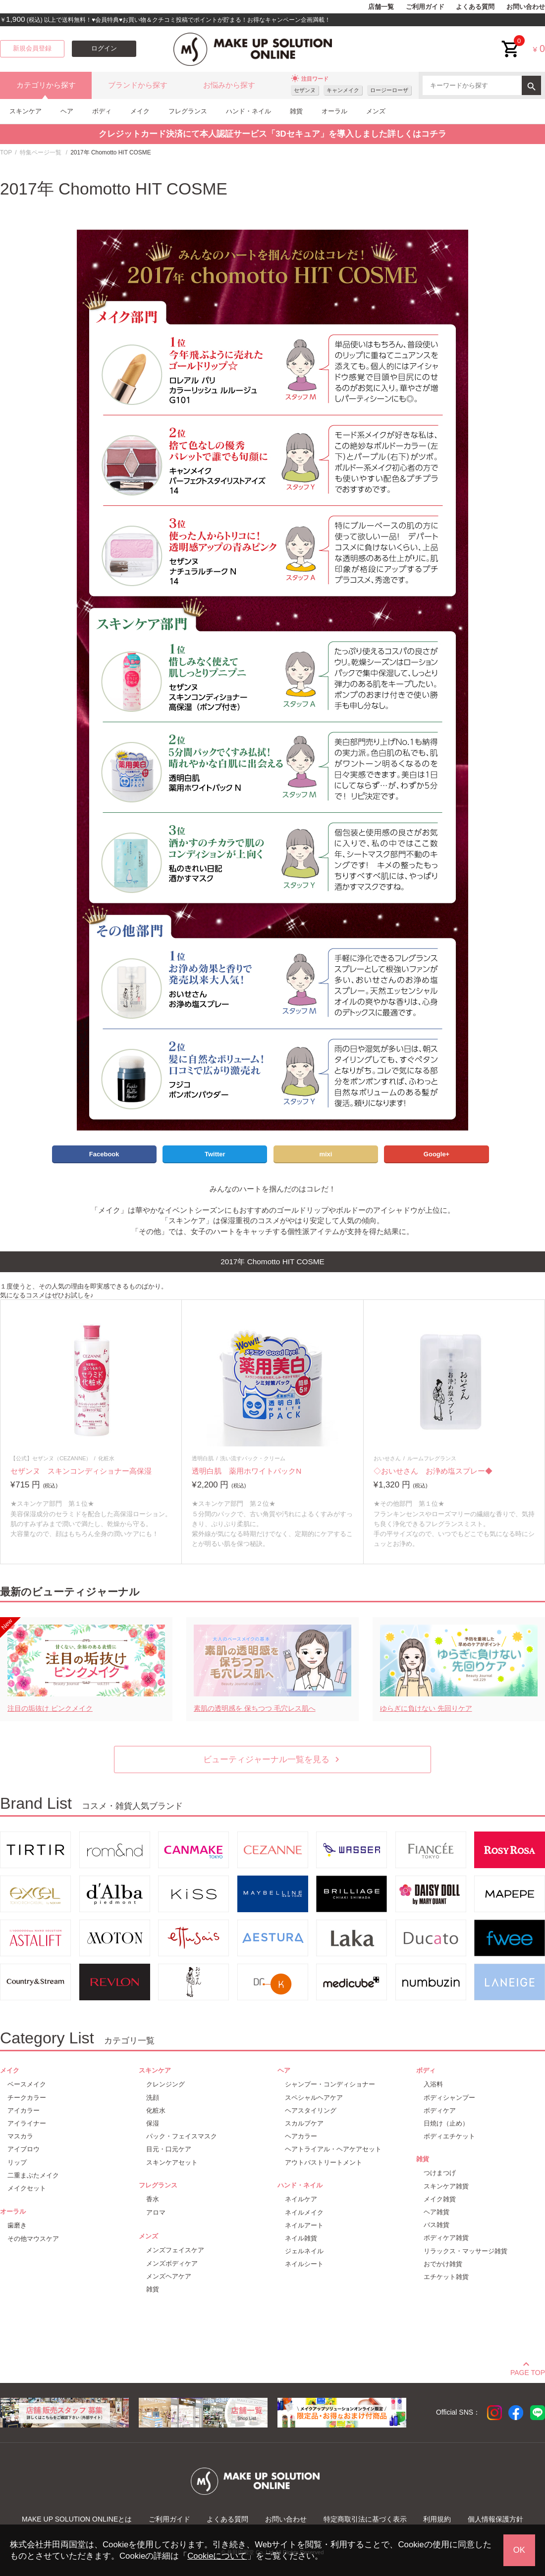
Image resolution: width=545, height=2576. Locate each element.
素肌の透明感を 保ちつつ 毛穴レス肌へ (255, 1708)
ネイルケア (301, 2199)
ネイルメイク (304, 2212)
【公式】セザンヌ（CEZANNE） (50, 1458)
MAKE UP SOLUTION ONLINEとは (77, 2519)
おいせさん (387, 1458)
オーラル (334, 111)
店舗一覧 (381, 6)
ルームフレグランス (431, 1458)
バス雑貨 (436, 2225)
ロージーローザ (389, 90)
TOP (6, 152)
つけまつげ (440, 2173)
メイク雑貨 (440, 2199)
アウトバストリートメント (323, 2162)
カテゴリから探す (46, 85)
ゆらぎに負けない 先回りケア (426, 1708)
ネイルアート (304, 2225)
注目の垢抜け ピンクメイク (50, 1708)
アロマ (155, 2212)
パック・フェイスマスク (181, 2136)
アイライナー (26, 2123)
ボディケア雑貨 (446, 2237)
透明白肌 (203, 1458)
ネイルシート (304, 2264)
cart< (510, 41)
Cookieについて (217, 2556)
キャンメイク (343, 90)
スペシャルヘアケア (314, 2097)
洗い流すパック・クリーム (252, 1458)
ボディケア (440, 2110)
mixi (325, 1154)
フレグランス (187, 111)
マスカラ (20, 2136)
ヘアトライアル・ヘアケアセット (333, 2149)
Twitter (215, 1154)
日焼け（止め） (446, 2123)
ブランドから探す (137, 85)
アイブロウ (23, 2149)
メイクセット (26, 2188)
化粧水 (106, 1458)
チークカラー (26, 2097)
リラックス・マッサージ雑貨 (465, 2251)
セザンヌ (305, 90)
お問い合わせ (525, 6)
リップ (17, 2162)
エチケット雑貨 (446, 2276)
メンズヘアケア (168, 2276)
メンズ (375, 111)
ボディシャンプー (449, 2097)
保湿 (152, 2123)
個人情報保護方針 (495, 2519)
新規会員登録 (32, 48)
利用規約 (437, 2519)
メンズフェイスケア (175, 2250)
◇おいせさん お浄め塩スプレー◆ (433, 1471)
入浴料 (433, 2084)
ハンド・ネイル (248, 111)
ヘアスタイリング (310, 2110)
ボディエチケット (449, 2136)
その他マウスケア (33, 2238)
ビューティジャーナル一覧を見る (272, 1759)
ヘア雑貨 (436, 2212)
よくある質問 (475, 6)
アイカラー (23, 2110)
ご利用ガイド (425, 6)
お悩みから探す (229, 85)
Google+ (436, 1154)
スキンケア (25, 111)
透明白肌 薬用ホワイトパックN (246, 1471)
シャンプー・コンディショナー (330, 2084)
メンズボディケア (172, 2263)
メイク (140, 111)
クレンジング (165, 2084)
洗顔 (152, 2097)
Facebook (104, 1154)
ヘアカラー (301, 2136)
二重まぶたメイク (33, 2175)
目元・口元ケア (168, 2149)
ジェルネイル (304, 2251)
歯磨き (17, 2225)
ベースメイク (26, 2084)
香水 (152, 2199)
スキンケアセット (172, 2162)
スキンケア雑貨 (446, 2186)
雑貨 (296, 111)
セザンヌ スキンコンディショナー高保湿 (81, 1471)
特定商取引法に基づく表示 (365, 2519)
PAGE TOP (527, 2371)
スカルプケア (304, 2123)
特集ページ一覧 (40, 152)
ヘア (66, 111)
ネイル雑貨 (301, 2238)
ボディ (101, 111)
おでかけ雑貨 (443, 2264)
